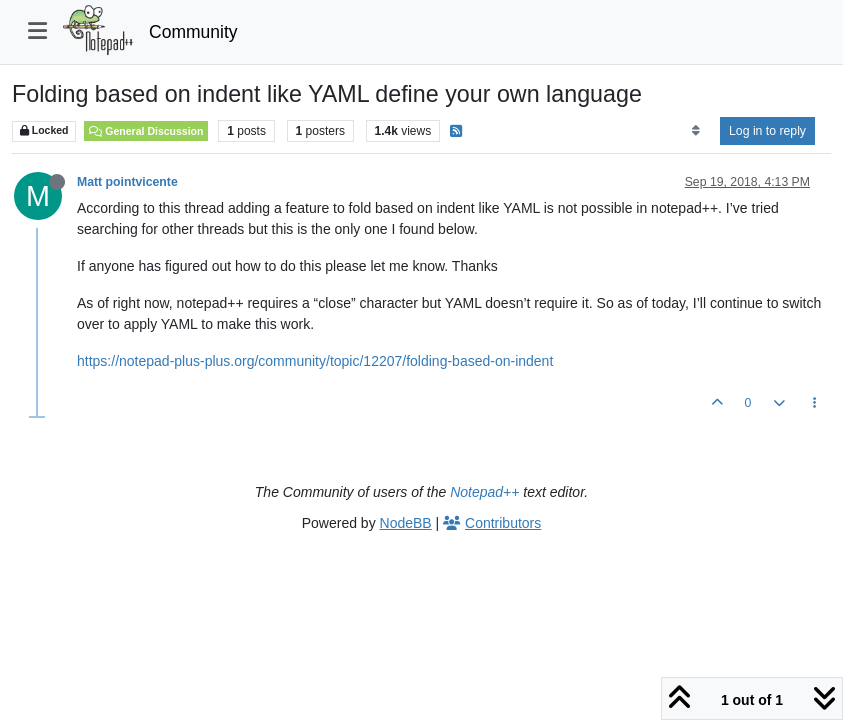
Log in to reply (767, 131)
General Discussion (146, 131)
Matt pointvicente (127, 182)
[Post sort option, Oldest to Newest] (695, 131)
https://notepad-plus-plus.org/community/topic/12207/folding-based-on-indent (315, 361)
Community (193, 32)
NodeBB (406, 523)
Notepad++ (484, 492)
